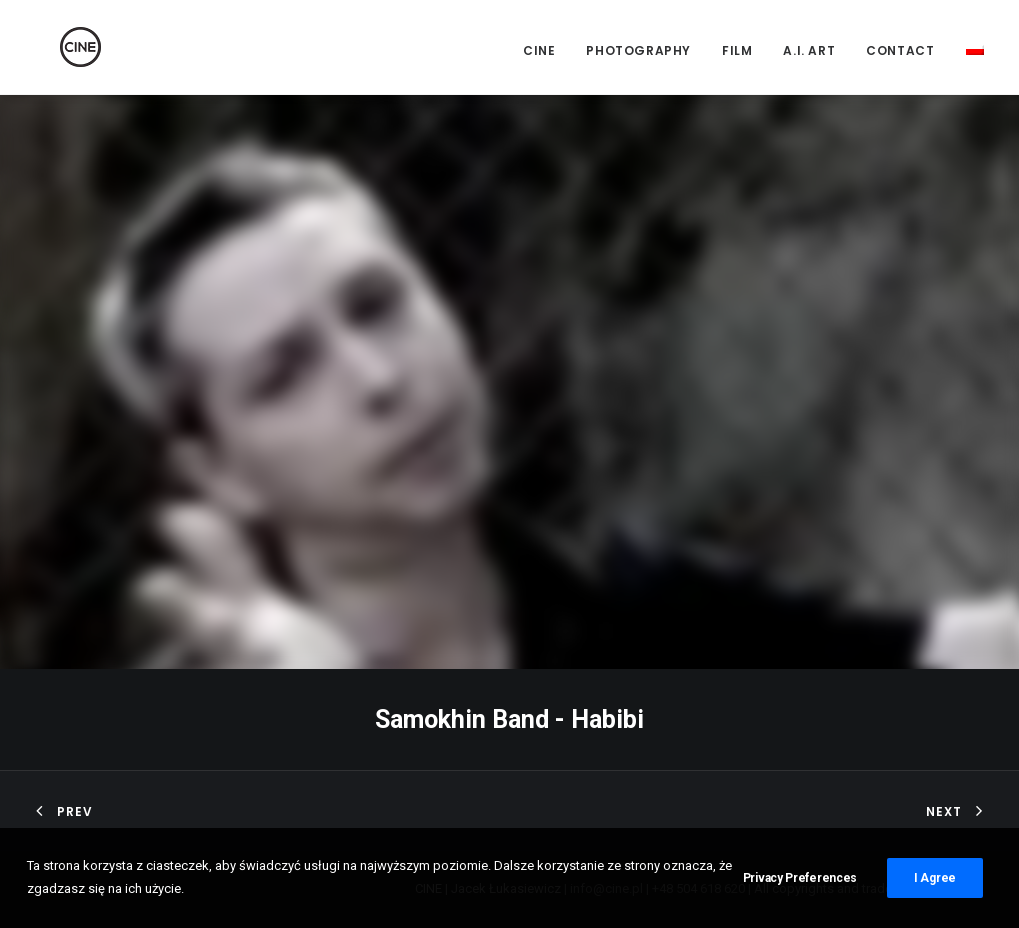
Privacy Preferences (800, 883)
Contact (900, 50)
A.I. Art (809, 50)
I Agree (935, 883)
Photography (638, 50)
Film (737, 50)
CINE (539, 50)
